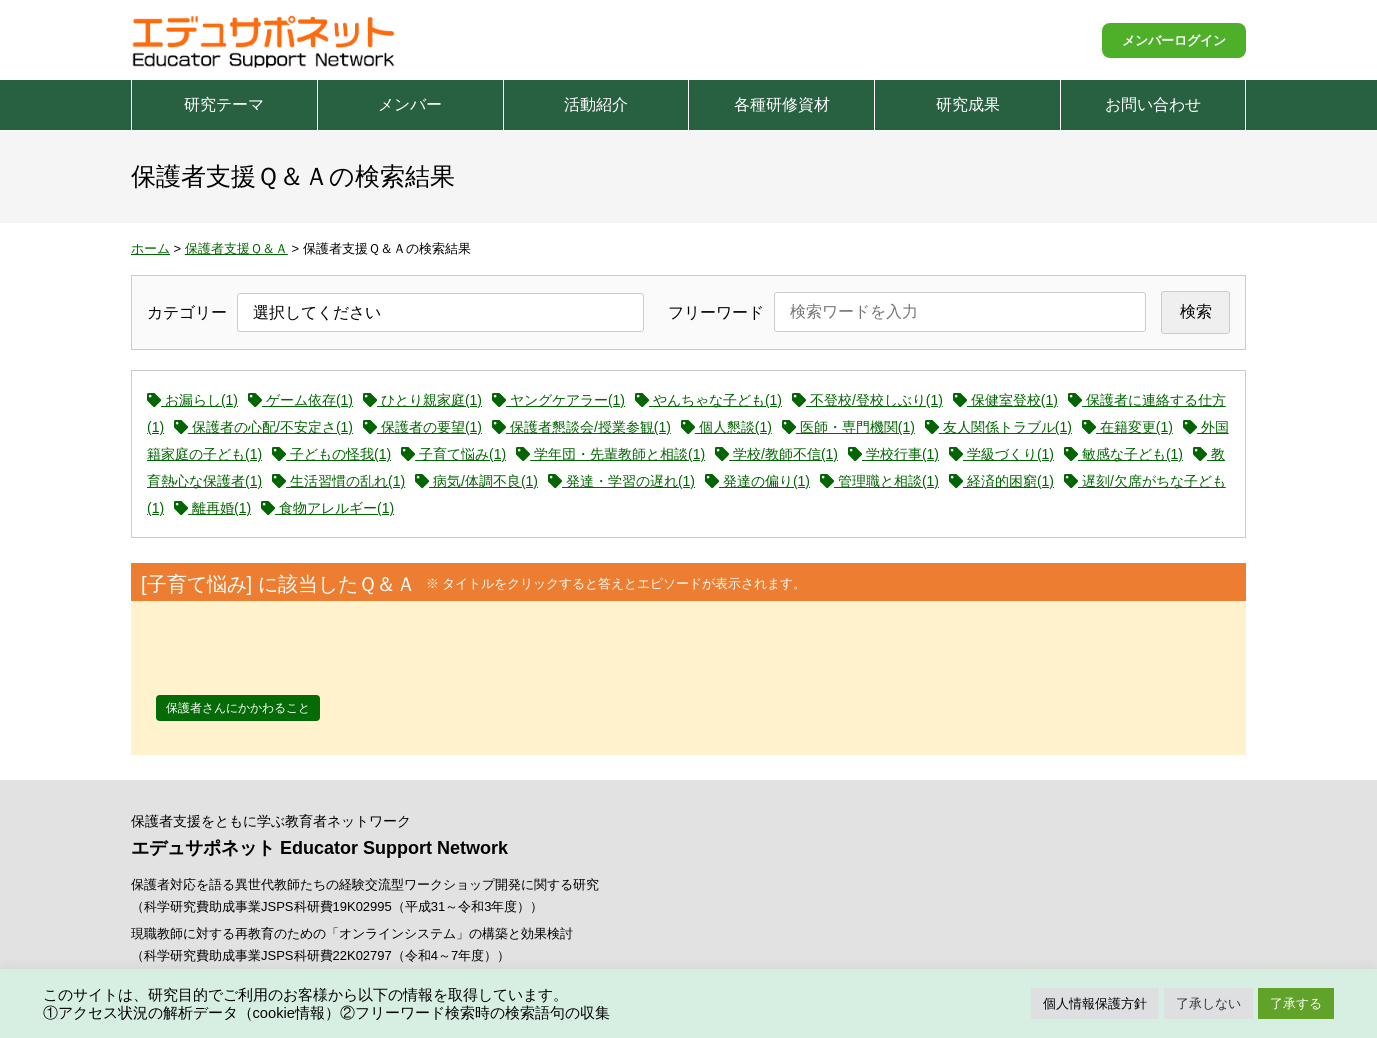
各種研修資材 (782, 104)
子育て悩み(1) (453, 454)
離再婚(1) (212, 508)
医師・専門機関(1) (848, 427)
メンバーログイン (1174, 40)
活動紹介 (596, 104)
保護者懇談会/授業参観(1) (581, 427)
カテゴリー (187, 312)
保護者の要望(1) (422, 427)
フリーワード (716, 312)
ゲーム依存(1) (300, 400)
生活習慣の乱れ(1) (338, 481)
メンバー (410, 104)
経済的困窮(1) (1001, 481)
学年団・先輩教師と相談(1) (610, 454)
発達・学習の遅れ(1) (621, 481)
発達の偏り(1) (757, 481)
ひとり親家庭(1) (422, 400)
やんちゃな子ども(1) (708, 400)
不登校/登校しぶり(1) (867, 400)
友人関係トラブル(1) (998, 427)
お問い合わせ (1153, 104)
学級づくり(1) (1001, 454)
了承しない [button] (1208, 1003)
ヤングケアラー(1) (558, 400)
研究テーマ (224, 104)
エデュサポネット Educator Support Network (265, 40)
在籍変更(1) (1127, 427)
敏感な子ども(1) (1123, 454)
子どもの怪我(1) (331, 454)
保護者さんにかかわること (238, 708)
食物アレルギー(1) (327, 508)
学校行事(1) (893, 454)
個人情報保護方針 (1095, 1003)
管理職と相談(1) (879, 481)
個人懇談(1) (726, 427)
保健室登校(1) (1005, 400)
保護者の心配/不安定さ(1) (263, 427)
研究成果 (968, 104)
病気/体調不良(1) (476, 481)
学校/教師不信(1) (776, 454)
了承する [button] (1296, 1003)
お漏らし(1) (192, 400)
